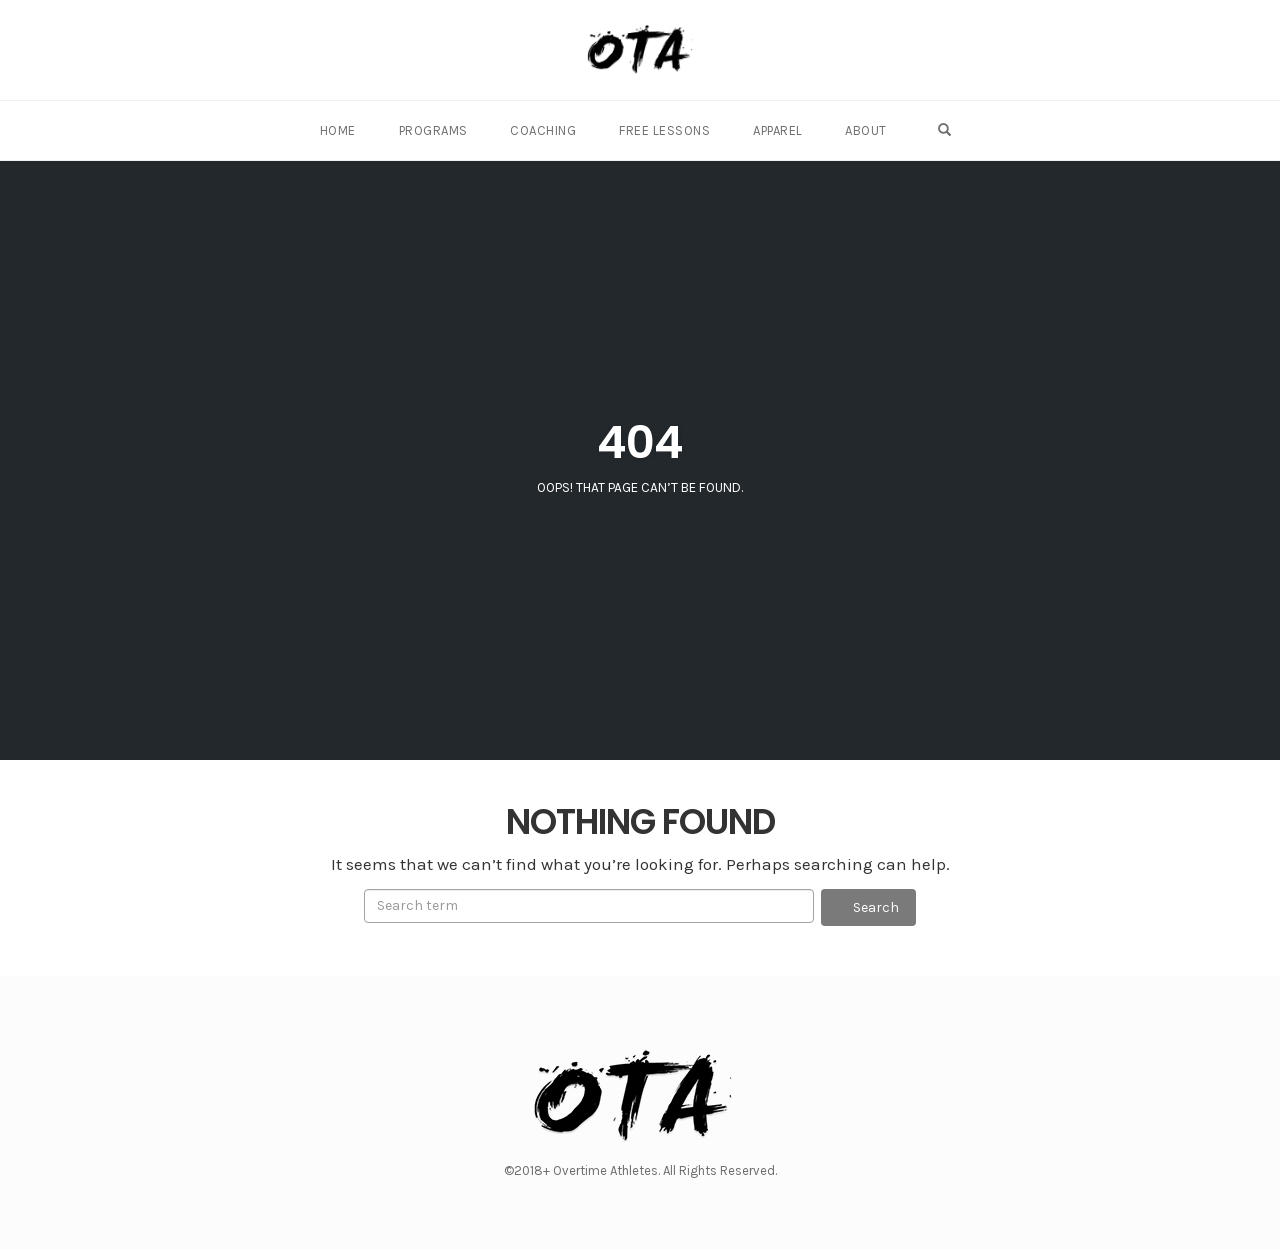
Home (348, 130)
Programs (440, 130)
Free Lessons (666, 130)
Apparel (777, 130)
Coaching (548, 130)
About (863, 130)
